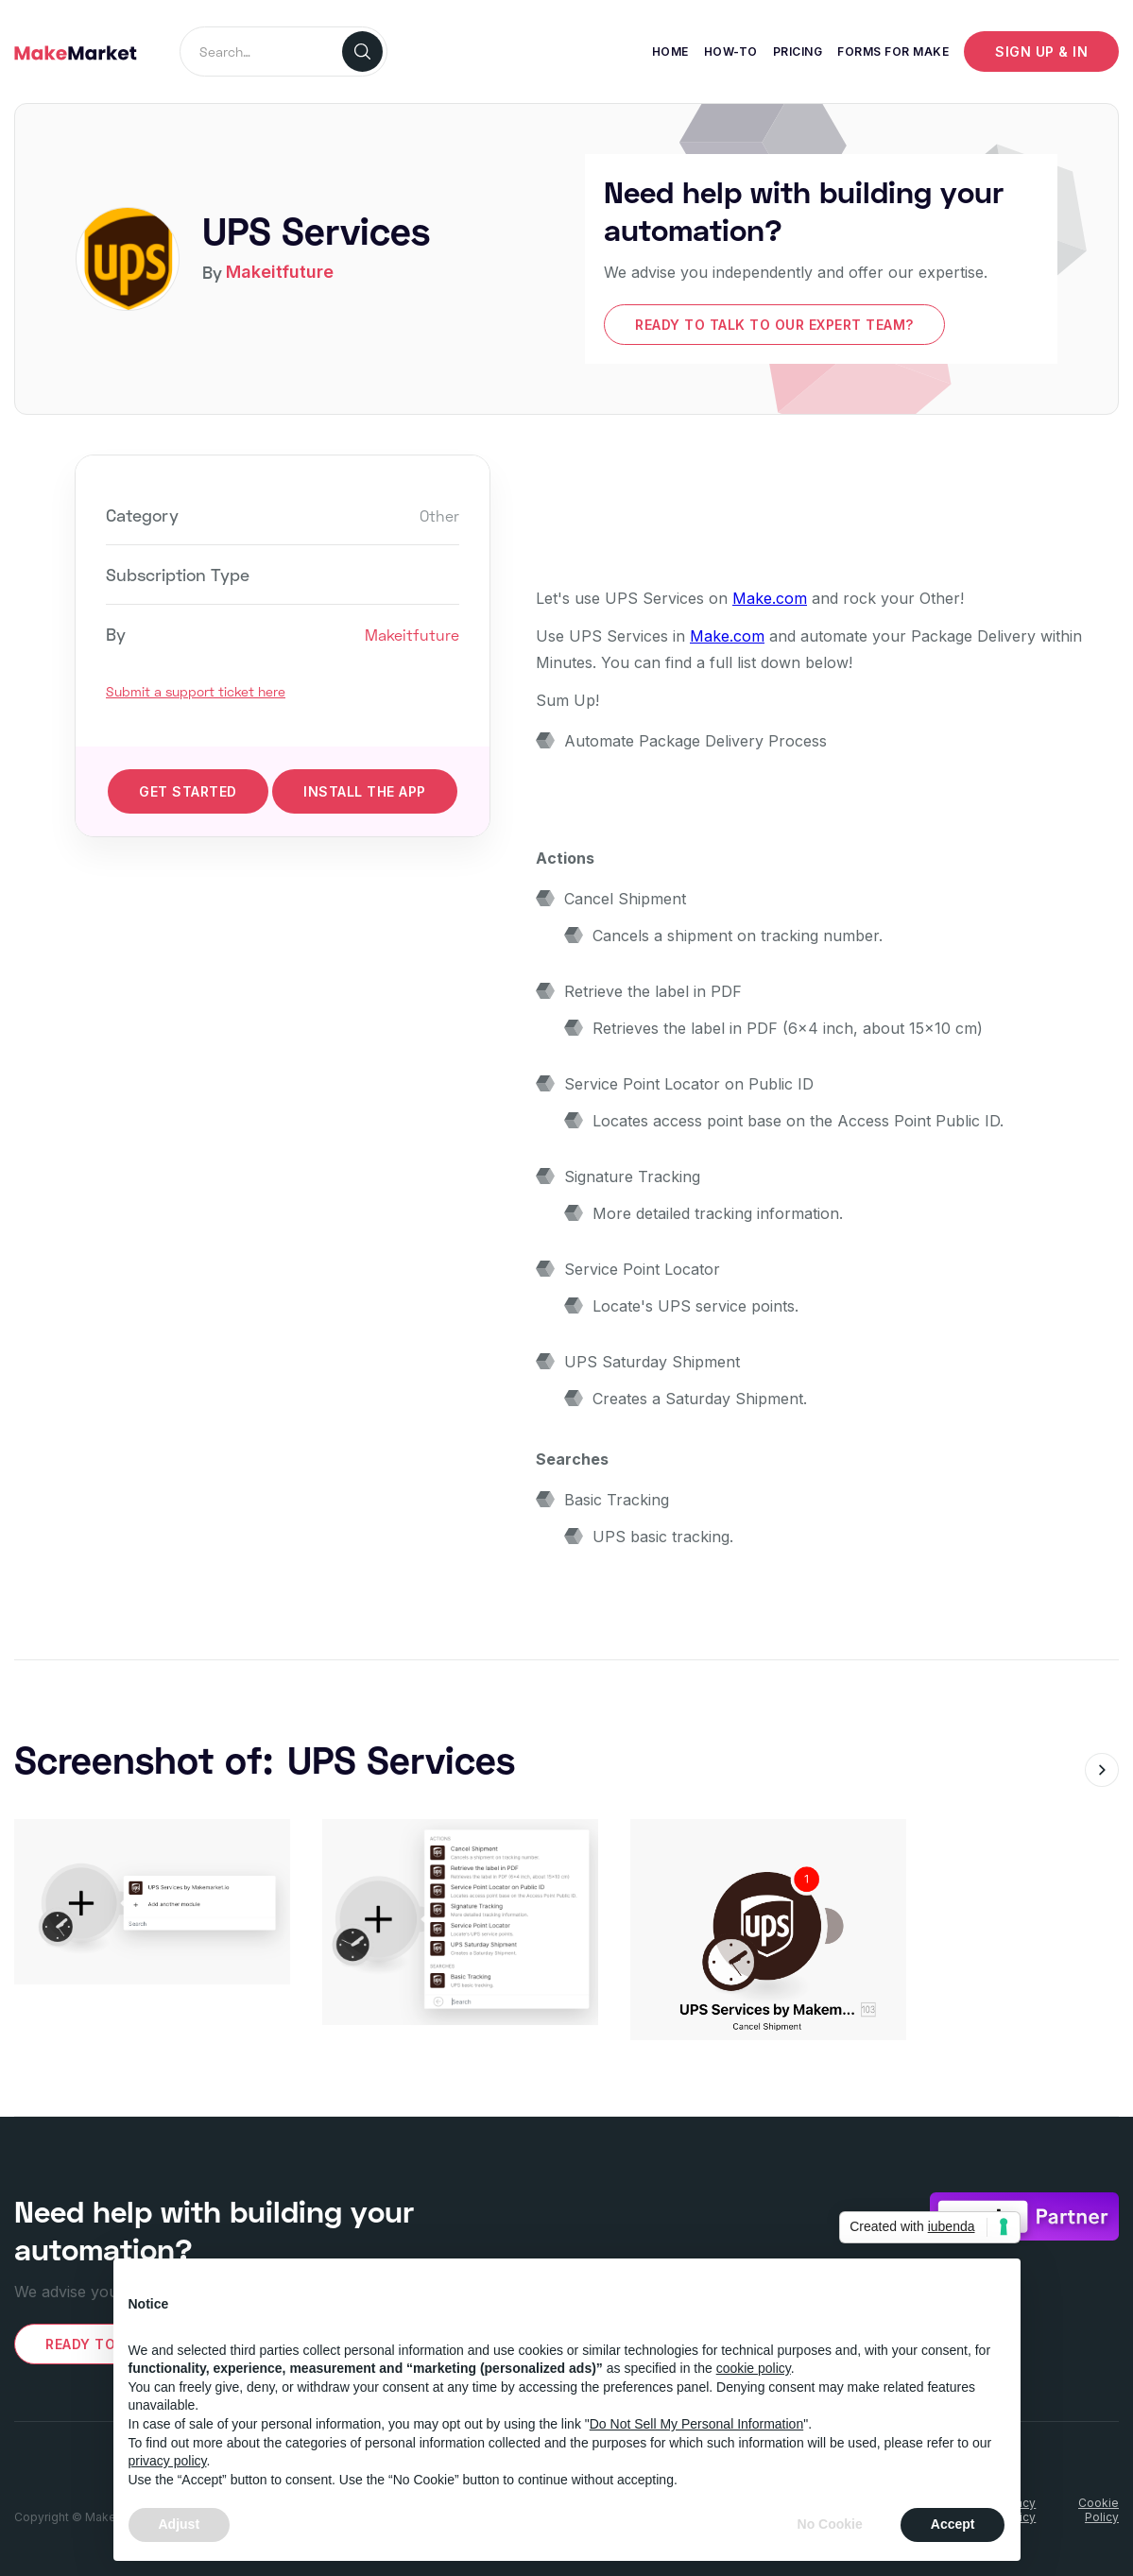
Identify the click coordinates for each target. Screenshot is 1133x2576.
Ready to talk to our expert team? (774, 325)
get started (188, 791)
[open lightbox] (152, 1901)
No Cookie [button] (830, 2524)
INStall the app (364, 791)
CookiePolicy (1098, 2510)
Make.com (769, 598)
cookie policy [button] (753, 2368)
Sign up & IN (1041, 51)
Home (670, 51)
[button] (1102, 1770)
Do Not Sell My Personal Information (696, 2423)
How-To (731, 51)
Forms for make (893, 51)
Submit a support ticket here (195, 691)
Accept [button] (953, 2524)
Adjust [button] (179, 2524)
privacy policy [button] (168, 2460)
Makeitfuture (280, 272)
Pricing (798, 51)
